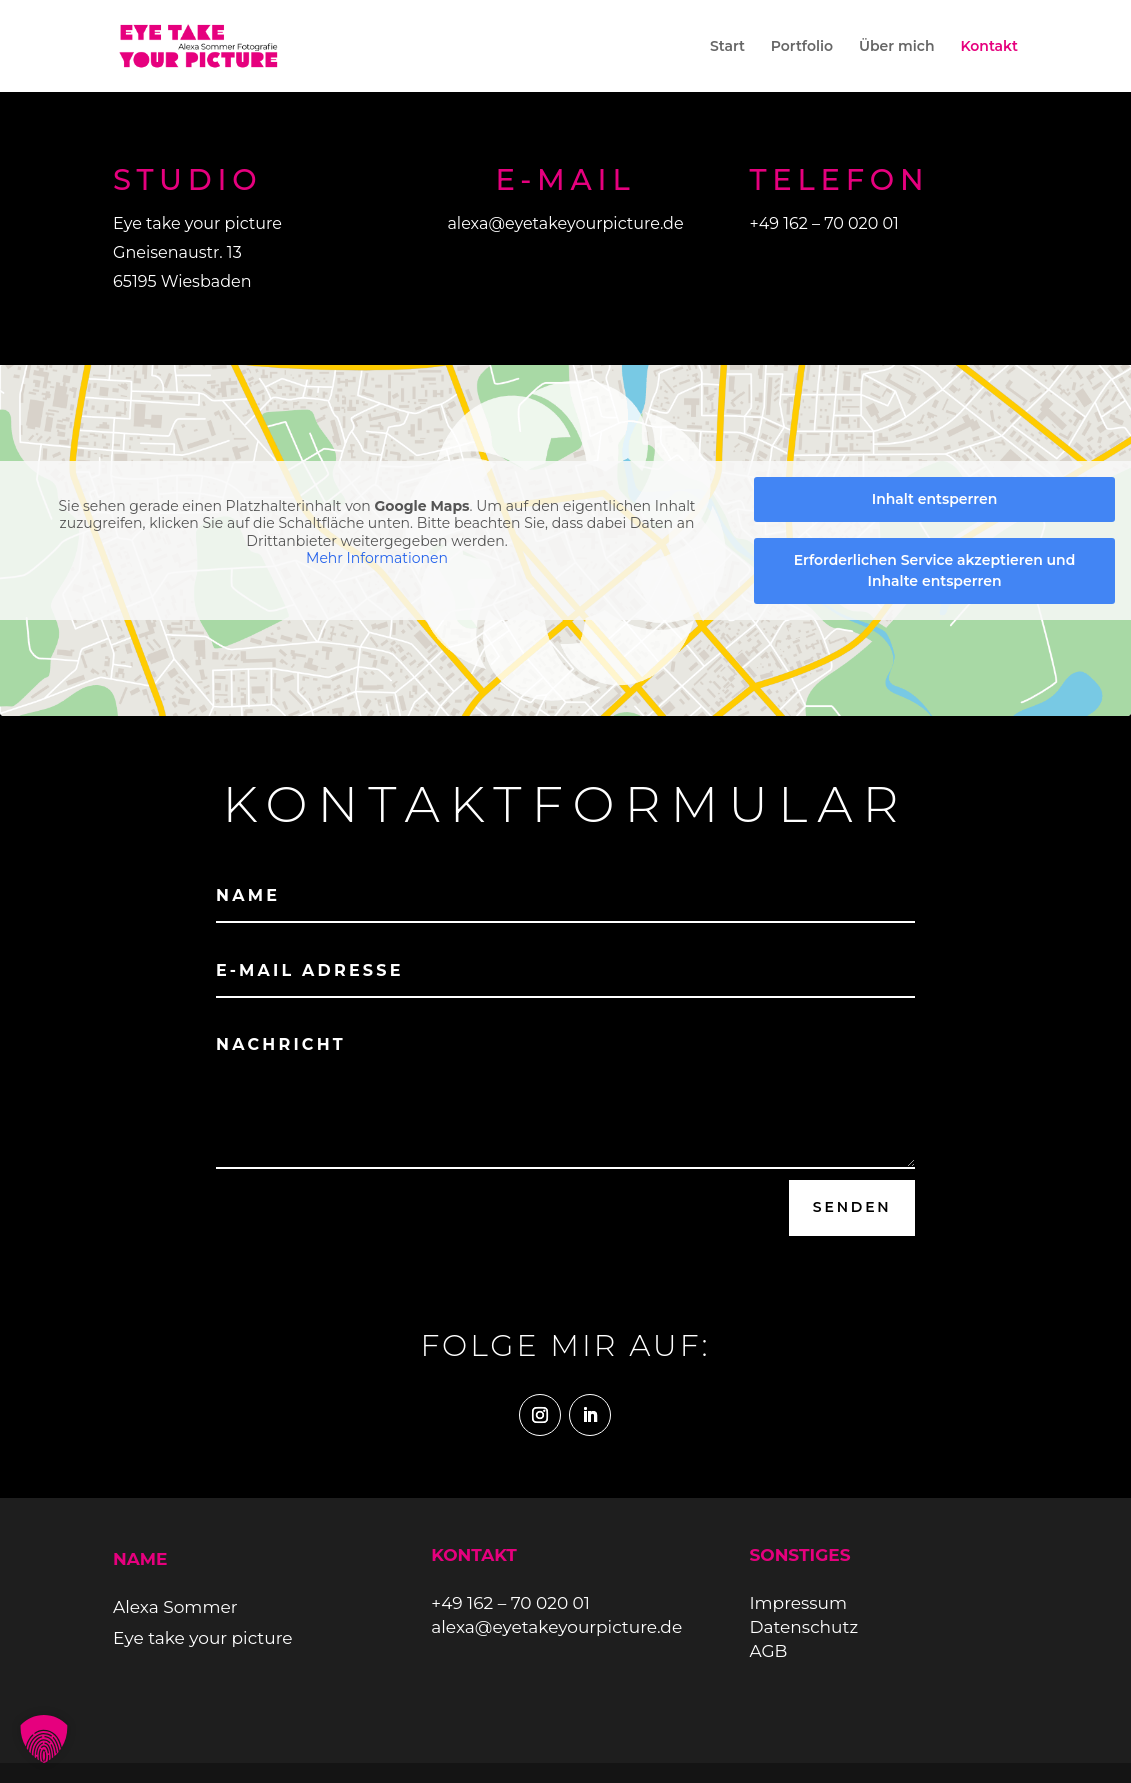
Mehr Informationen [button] (377, 558)
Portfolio (802, 47)
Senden (852, 1207)
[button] (44, 1739)
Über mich (897, 47)
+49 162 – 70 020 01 (823, 223)
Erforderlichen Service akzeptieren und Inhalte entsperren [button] (935, 570)
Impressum (798, 1603)
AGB (768, 1651)
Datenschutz (803, 1627)
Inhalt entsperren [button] (935, 499)
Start (727, 47)
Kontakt (989, 47)
